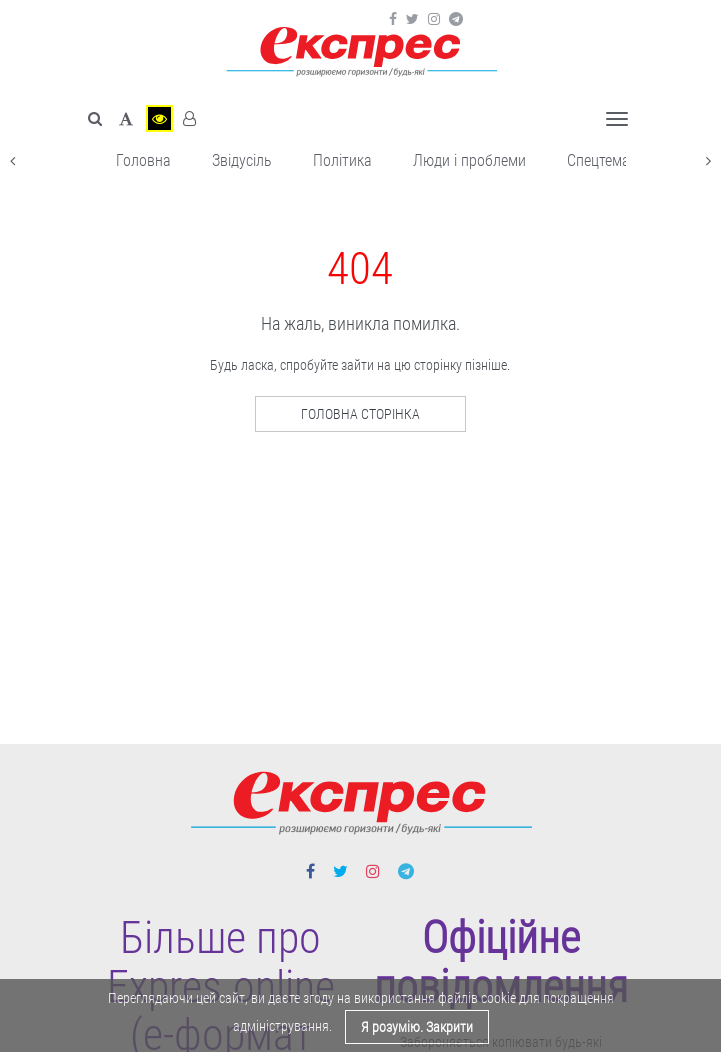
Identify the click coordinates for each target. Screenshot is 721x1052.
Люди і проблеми (469, 160)
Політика (342, 160)
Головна (143, 160)
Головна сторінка (360, 414)
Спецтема (598, 160)
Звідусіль (242, 160)
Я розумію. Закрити (417, 1027)
